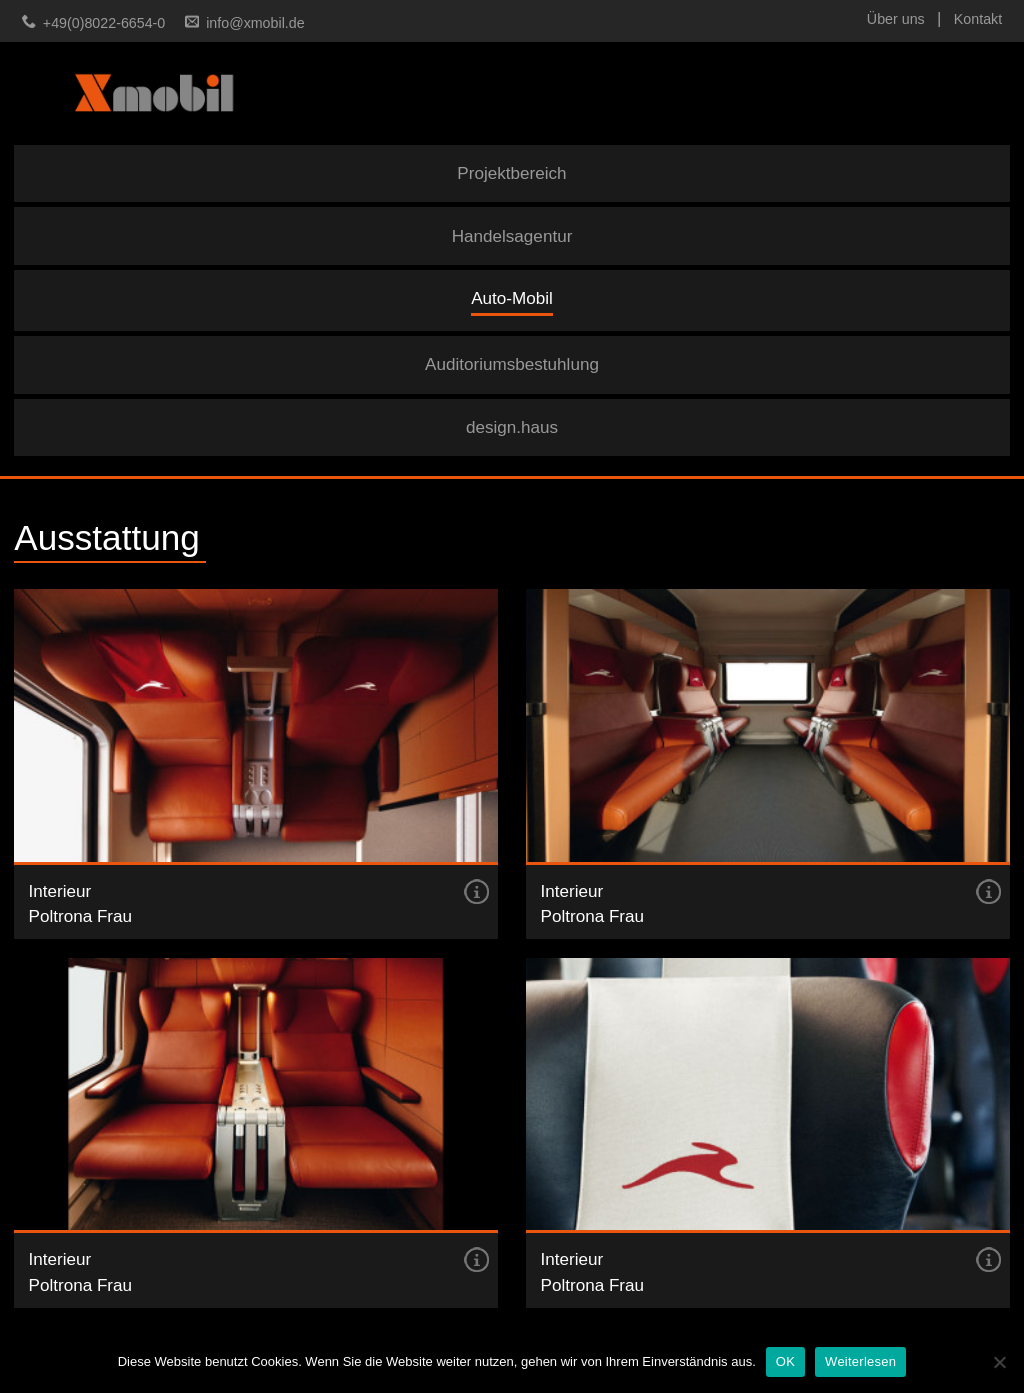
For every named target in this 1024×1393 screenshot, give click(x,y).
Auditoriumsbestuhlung (512, 364)
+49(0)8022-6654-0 (104, 23)
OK (785, 1361)
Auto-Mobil (512, 298)
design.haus (512, 427)
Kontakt (978, 19)
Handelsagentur (512, 236)
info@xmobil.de (255, 23)
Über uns (896, 19)
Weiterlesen (860, 1361)
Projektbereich (511, 173)
